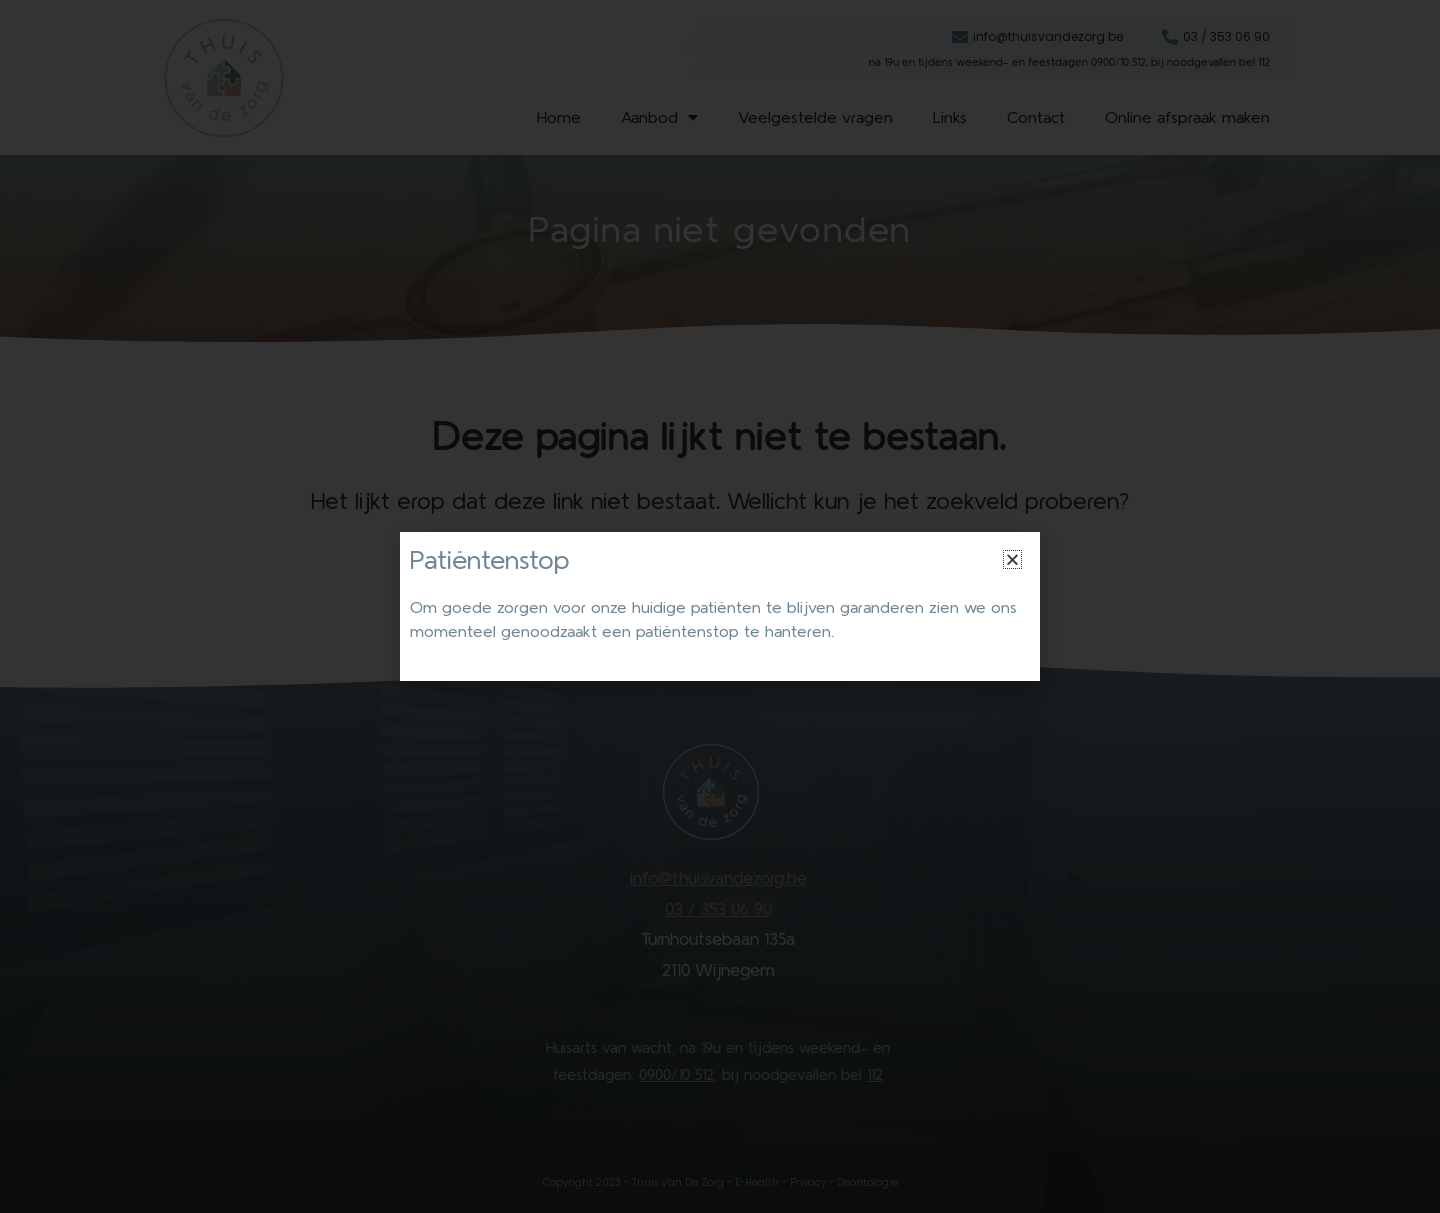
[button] (1012, 559)
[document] (720, 606)
